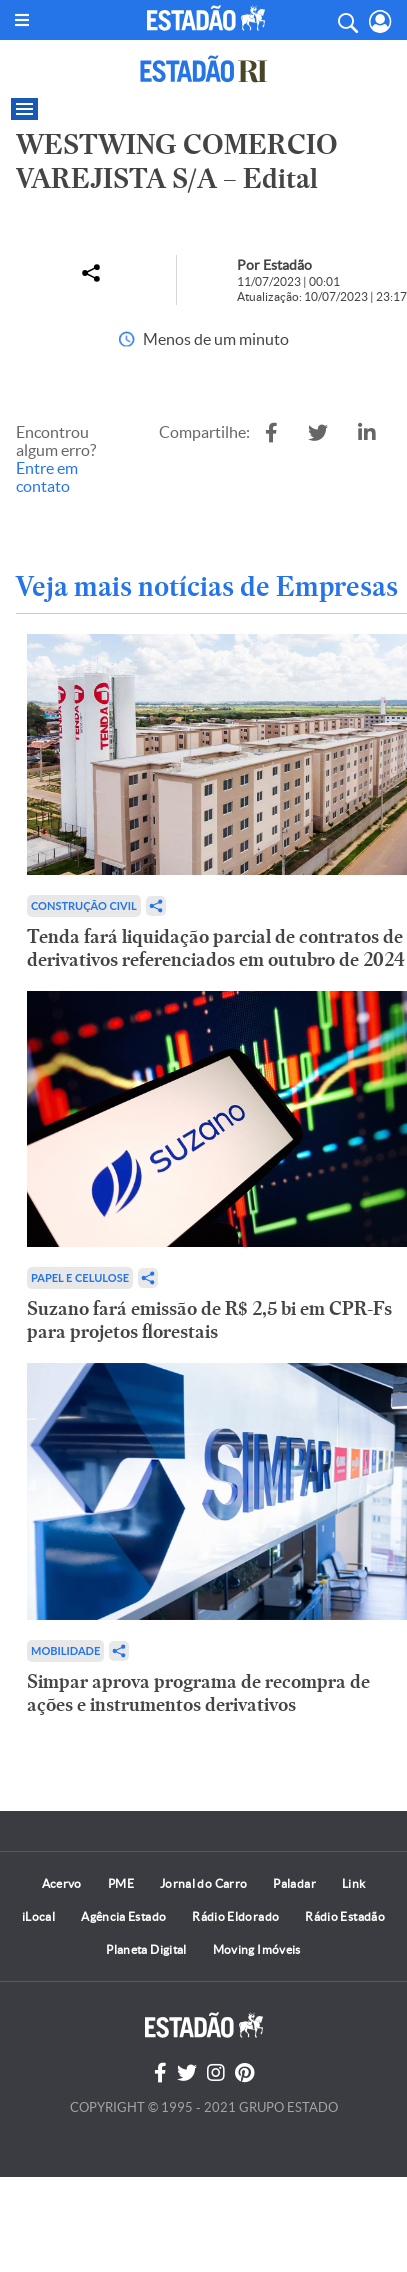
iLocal (38, 1916)
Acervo (62, 1883)
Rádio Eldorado (235, 1916)
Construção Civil (84, 905)
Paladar (294, 1883)
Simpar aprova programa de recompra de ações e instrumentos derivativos (198, 1693)
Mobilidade (65, 1650)
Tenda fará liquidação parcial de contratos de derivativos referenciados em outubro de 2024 (216, 948)
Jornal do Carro (203, 1883)
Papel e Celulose (80, 1277)
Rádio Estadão (345, 1916)
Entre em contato (47, 477)
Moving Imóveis (257, 1949)
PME (121, 1883)
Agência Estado (123, 1916)
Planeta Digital (146, 1949)
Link (353, 1883)
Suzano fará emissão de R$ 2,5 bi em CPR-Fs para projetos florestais (209, 1320)
